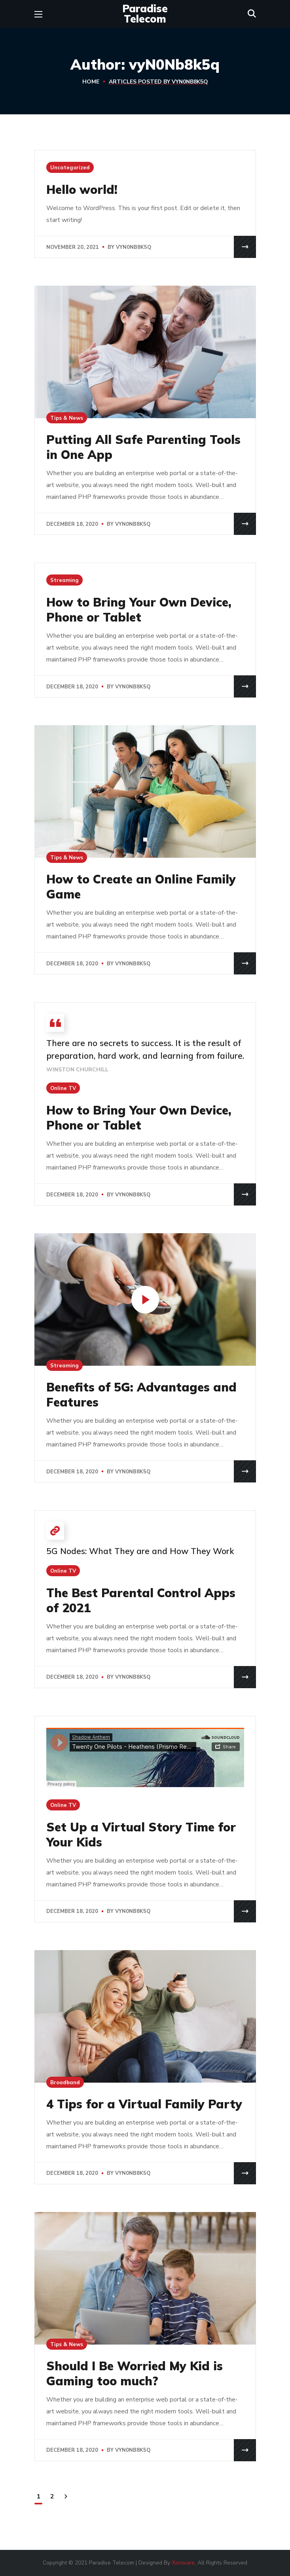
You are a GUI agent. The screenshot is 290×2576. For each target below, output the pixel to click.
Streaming (64, 580)
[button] (252, 14)
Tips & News (66, 418)
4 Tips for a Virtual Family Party (144, 2104)
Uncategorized (70, 167)
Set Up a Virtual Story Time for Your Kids (141, 1835)
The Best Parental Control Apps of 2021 (140, 1600)
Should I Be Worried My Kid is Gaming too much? (134, 2373)
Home (90, 81)
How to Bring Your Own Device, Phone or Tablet (138, 610)
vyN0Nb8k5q (133, 247)
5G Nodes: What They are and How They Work (140, 1551)
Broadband (65, 2082)
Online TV (63, 1088)
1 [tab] (145, 840)
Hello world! (82, 189)
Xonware (183, 2563)
